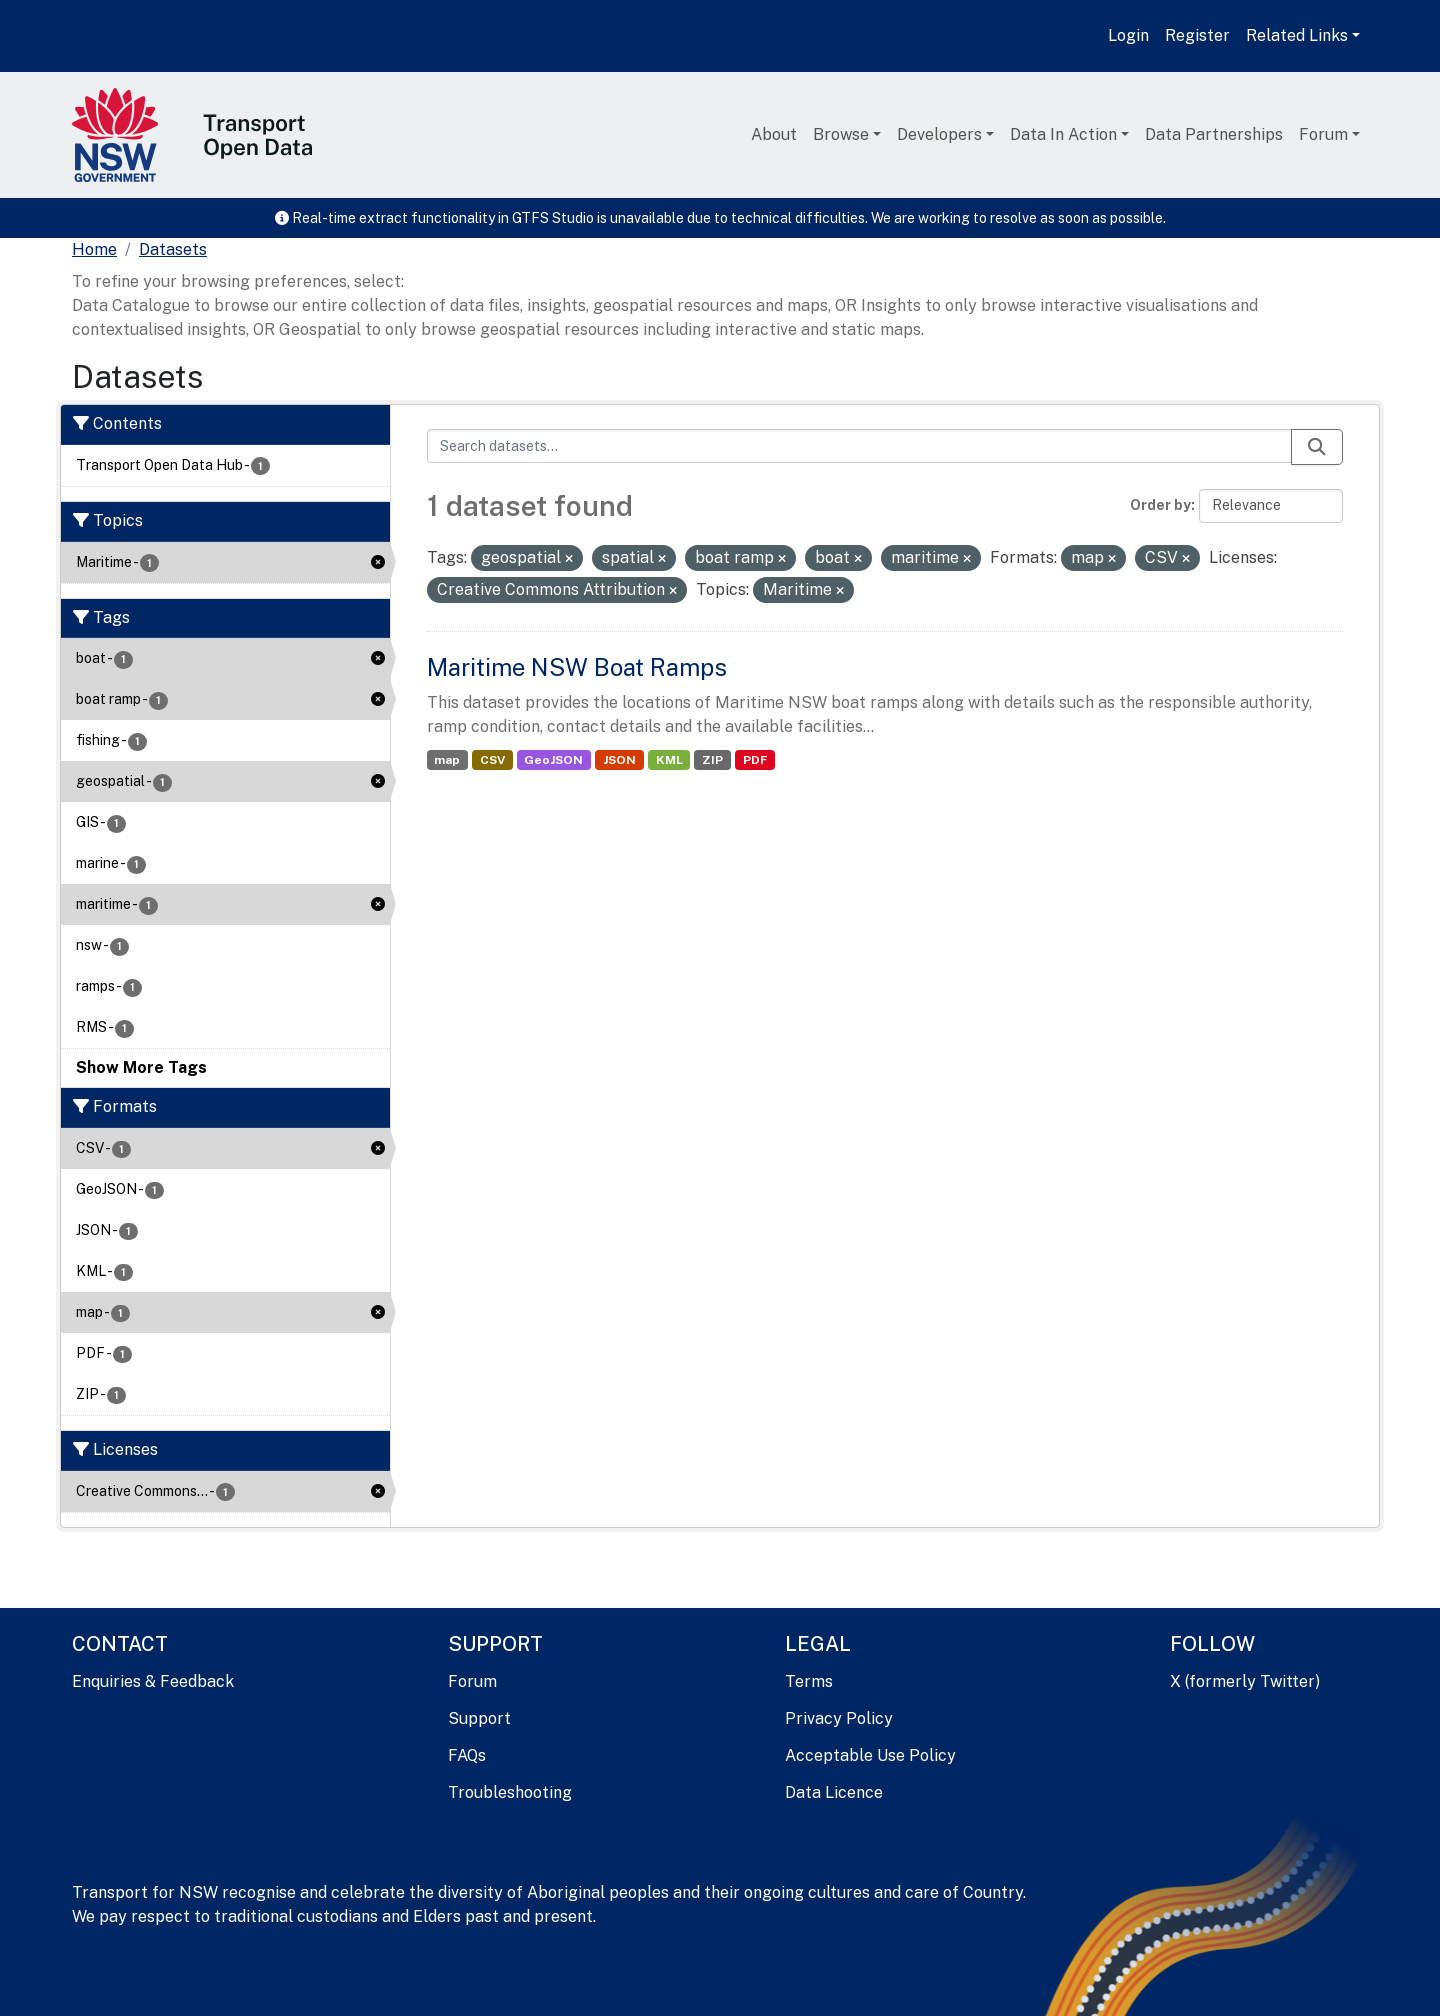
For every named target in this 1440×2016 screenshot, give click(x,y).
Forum (1323, 134)
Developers (939, 134)
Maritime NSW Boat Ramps (577, 667)
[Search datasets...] (860, 446)
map (447, 760)
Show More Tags (141, 1067)
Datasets (173, 249)
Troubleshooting (510, 1792)
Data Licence (834, 1792)
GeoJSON (553, 760)
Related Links (1297, 35)
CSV (492, 760)
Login (1128, 35)
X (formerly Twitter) (1245, 1681)
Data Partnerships (1214, 134)
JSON (619, 760)
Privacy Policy (839, 1718)
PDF (755, 760)
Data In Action (1063, 134)
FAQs (467, 1755)
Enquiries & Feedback (153, 1681)
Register (1197, 35)
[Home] (94, 250)
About (774, 134)
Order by (1160, 505)
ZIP (712, 760)
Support (479, 1718)
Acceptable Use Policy (870, 1755)
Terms (809, 1681)
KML (669, 760)
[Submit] (1317, 447)
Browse (841, 134)
